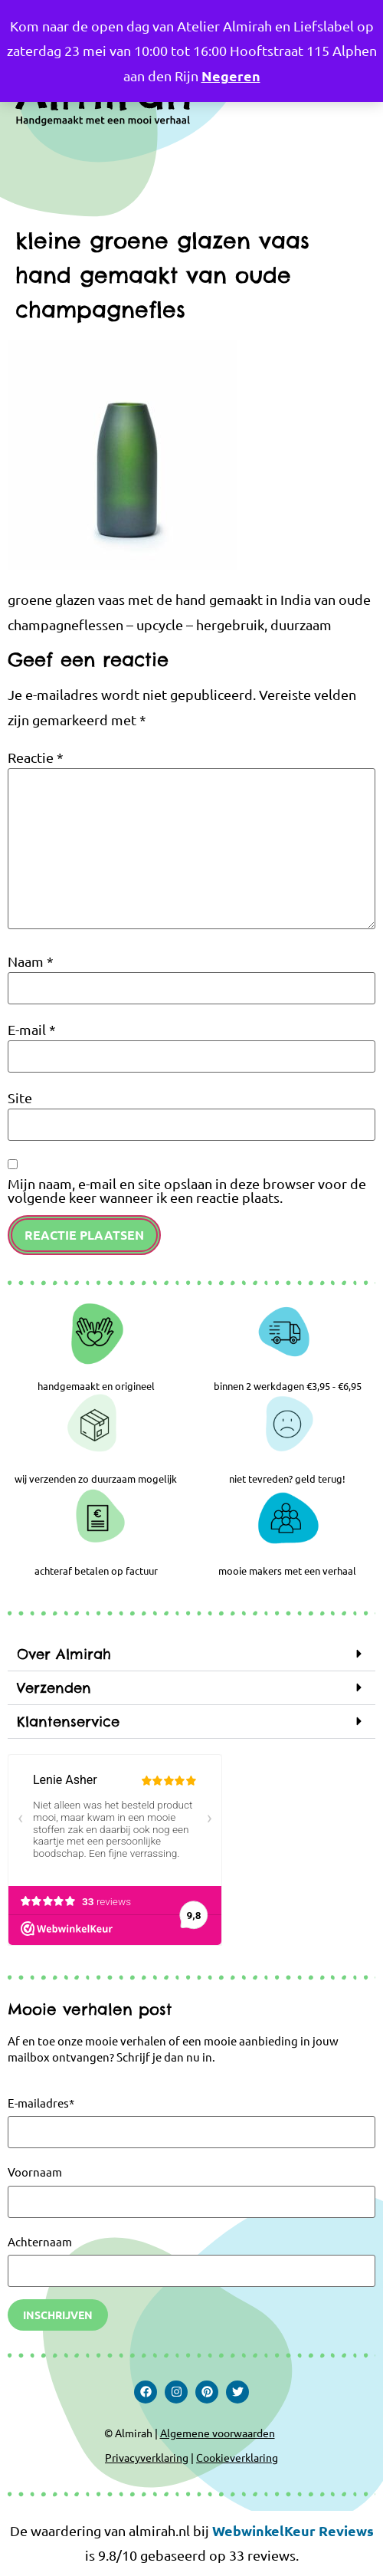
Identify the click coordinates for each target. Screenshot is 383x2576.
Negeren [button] (230, 75)
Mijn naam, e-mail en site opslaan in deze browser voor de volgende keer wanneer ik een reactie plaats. (187, 1190)
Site (20, 1098)
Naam (31, 961)
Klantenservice (68, 1721)
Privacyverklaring (146, 2457)
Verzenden (54, 1688)
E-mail (32, 1030)
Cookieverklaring (237, 2457)
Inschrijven (58, 2314)
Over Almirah (64, 1654)
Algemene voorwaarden (217, 2433)
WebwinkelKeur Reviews (293, 2530)
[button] (191, 1654)
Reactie (36, 757)
